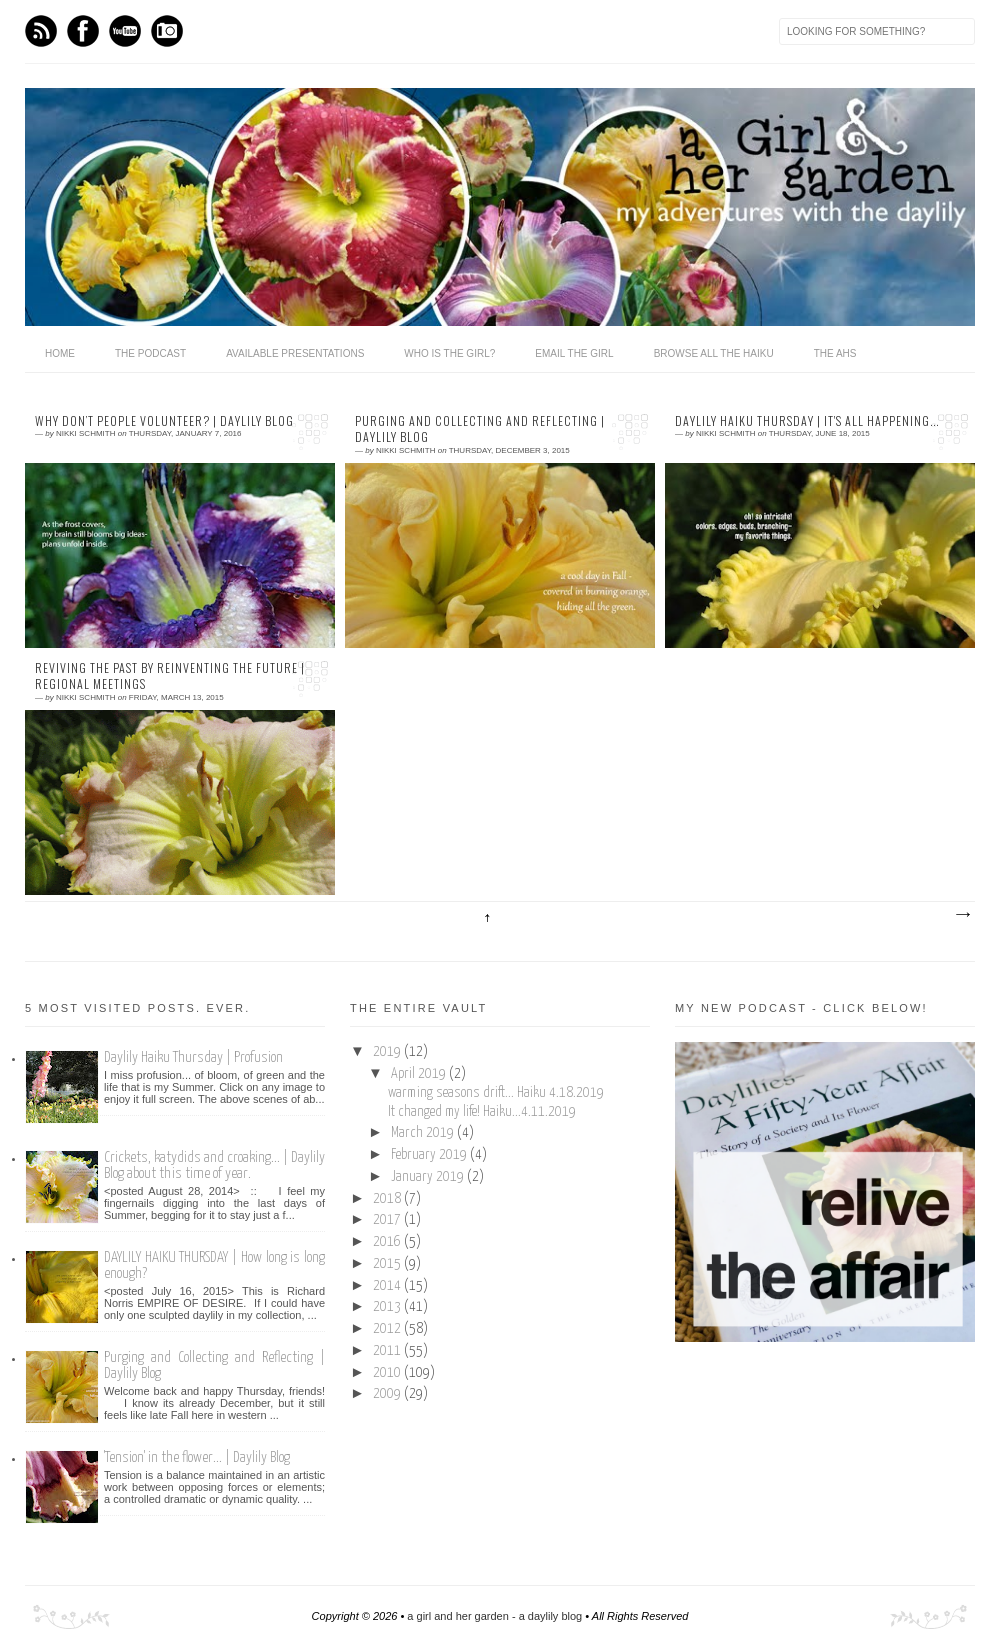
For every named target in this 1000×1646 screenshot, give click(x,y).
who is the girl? (449, 353)
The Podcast (150, 353)
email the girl (574, 353)
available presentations (295, 353)
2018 (388, 1199)
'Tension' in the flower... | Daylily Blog (197, 1457)
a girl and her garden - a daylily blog (494, 1616)
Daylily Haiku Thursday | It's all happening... (807, 421)
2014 (388, 1286)
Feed (41, 31)
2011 (388, 1351)
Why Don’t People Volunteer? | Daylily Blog (164, 421)
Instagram (167, 31)
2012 (388, 1329)
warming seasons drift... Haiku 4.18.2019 (496, 1093)
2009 (388, 1394)
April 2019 (420, 1074)
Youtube (125, 31)
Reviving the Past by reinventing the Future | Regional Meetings (170, 676)
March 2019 (424, 1133)
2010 (388, 1373)
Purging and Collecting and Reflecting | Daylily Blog (480, 429)
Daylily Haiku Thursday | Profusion (193, 1057)
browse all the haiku (714, 353)
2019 (388, 1052)
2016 (388, 1242)
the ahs (835, 353)
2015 (388, 1264)
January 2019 (429, 1177)
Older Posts (962, 915)
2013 (388, 1307)
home (60, 353)
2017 (388, 1220)
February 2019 (430, 1155)
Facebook (83, 31)
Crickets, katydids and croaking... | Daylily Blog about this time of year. (214, 1165)
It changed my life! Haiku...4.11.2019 (482, 1112)
